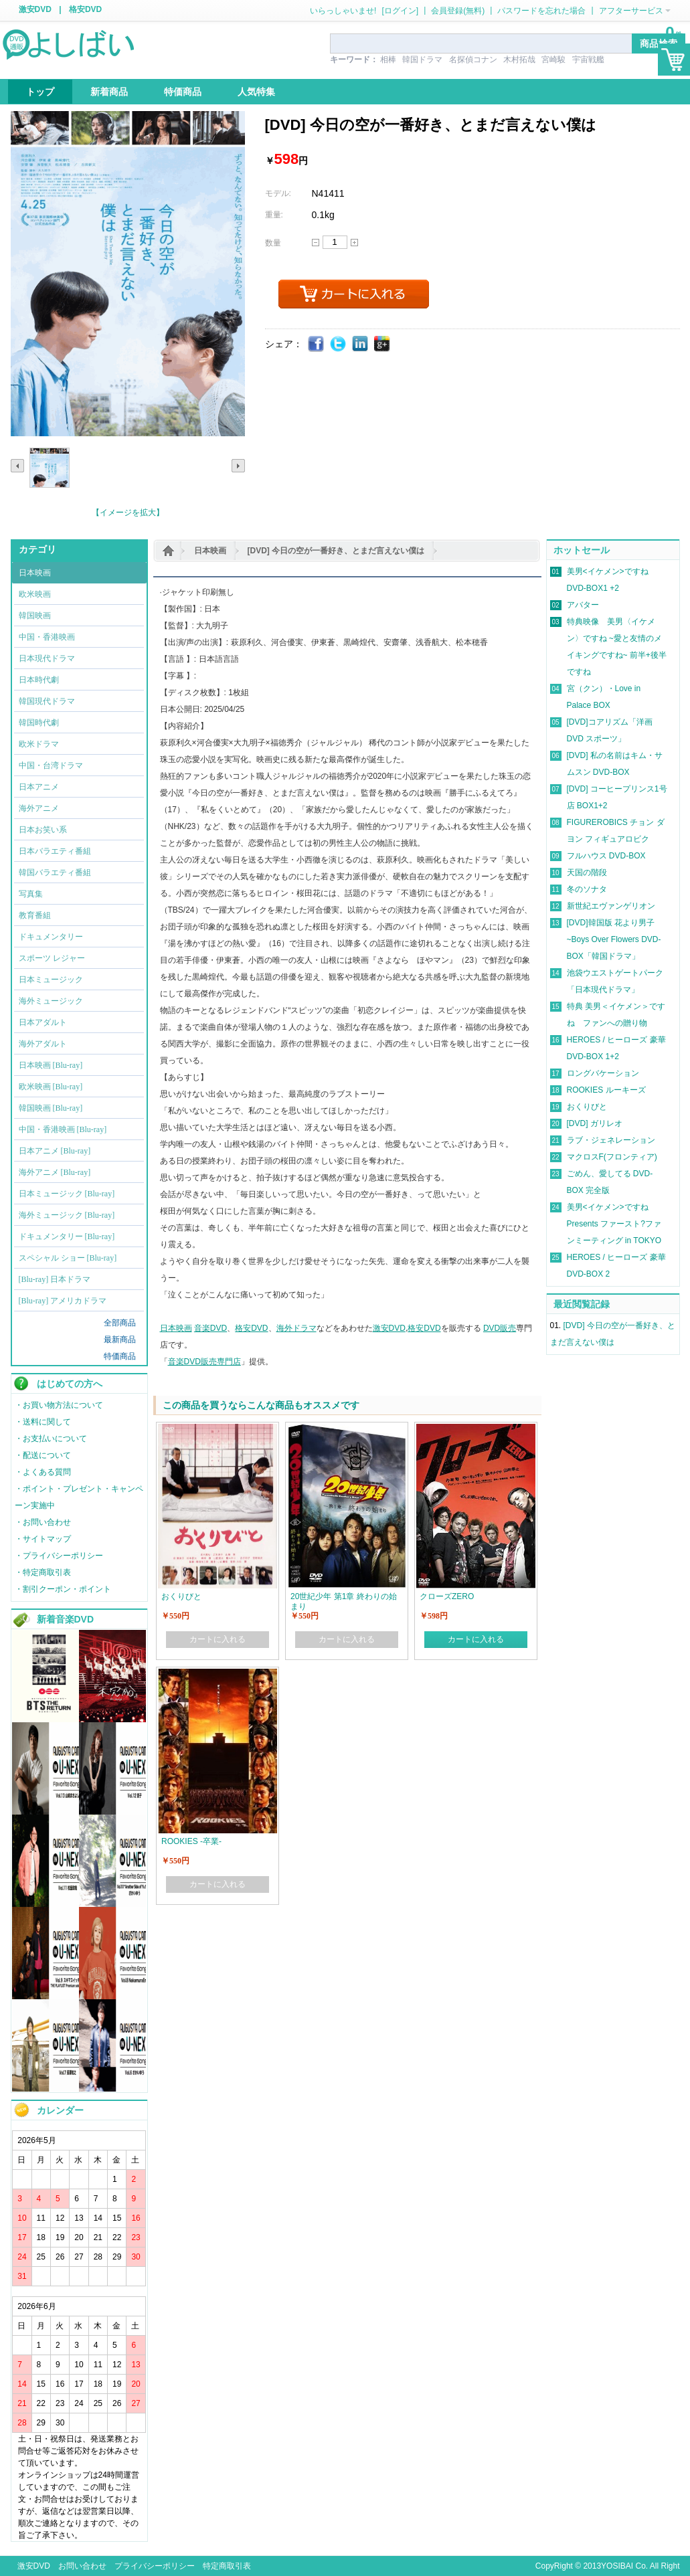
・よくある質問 (43, 1472)
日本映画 (210, 550)
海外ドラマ (296, 1328)
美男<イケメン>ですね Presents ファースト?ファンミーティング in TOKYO (614, 1223)
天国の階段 (587, 872)
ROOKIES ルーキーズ (606, 1090)
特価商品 (120, 1356)
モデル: (278, 193)
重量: (274, 214)
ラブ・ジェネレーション (611, 1140)
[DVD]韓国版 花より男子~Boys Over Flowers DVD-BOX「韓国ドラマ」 (614, 939)
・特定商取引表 (43, 1572)
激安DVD (35, 9)
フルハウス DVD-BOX (606, 855)
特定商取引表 (227, 2566)
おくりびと (587, 1106)
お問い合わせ (82, 2566)
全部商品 (120, 1322)
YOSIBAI (617, 2566)
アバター (583, 605)
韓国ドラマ (422, 59)
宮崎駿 (553, 59)
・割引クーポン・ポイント (63, 1589)
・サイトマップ (43, 1539)
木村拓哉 (519, 59)
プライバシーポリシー (154, 2566)
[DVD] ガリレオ (594, 1123)
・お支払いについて (51, 1438)
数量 (273, 243)
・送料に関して (43, 1422)
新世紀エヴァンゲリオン (611, 906)
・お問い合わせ (43, 1522)
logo (70, 43)
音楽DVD (210, 1328)
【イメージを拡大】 (128, 512)
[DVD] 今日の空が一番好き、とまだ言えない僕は (336, 550)
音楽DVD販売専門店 (204, 1361)
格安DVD (85, 9)
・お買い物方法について (59, 1405)
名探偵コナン (473, 59)
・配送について (43, 1455)
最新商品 (120, 1339)
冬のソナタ (587, 889)
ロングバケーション (603, 1073)
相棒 (388, 59)
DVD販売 (499, 1328)
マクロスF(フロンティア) (612, 1157)
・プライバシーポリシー (59, 1555)
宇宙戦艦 (588, 59)
